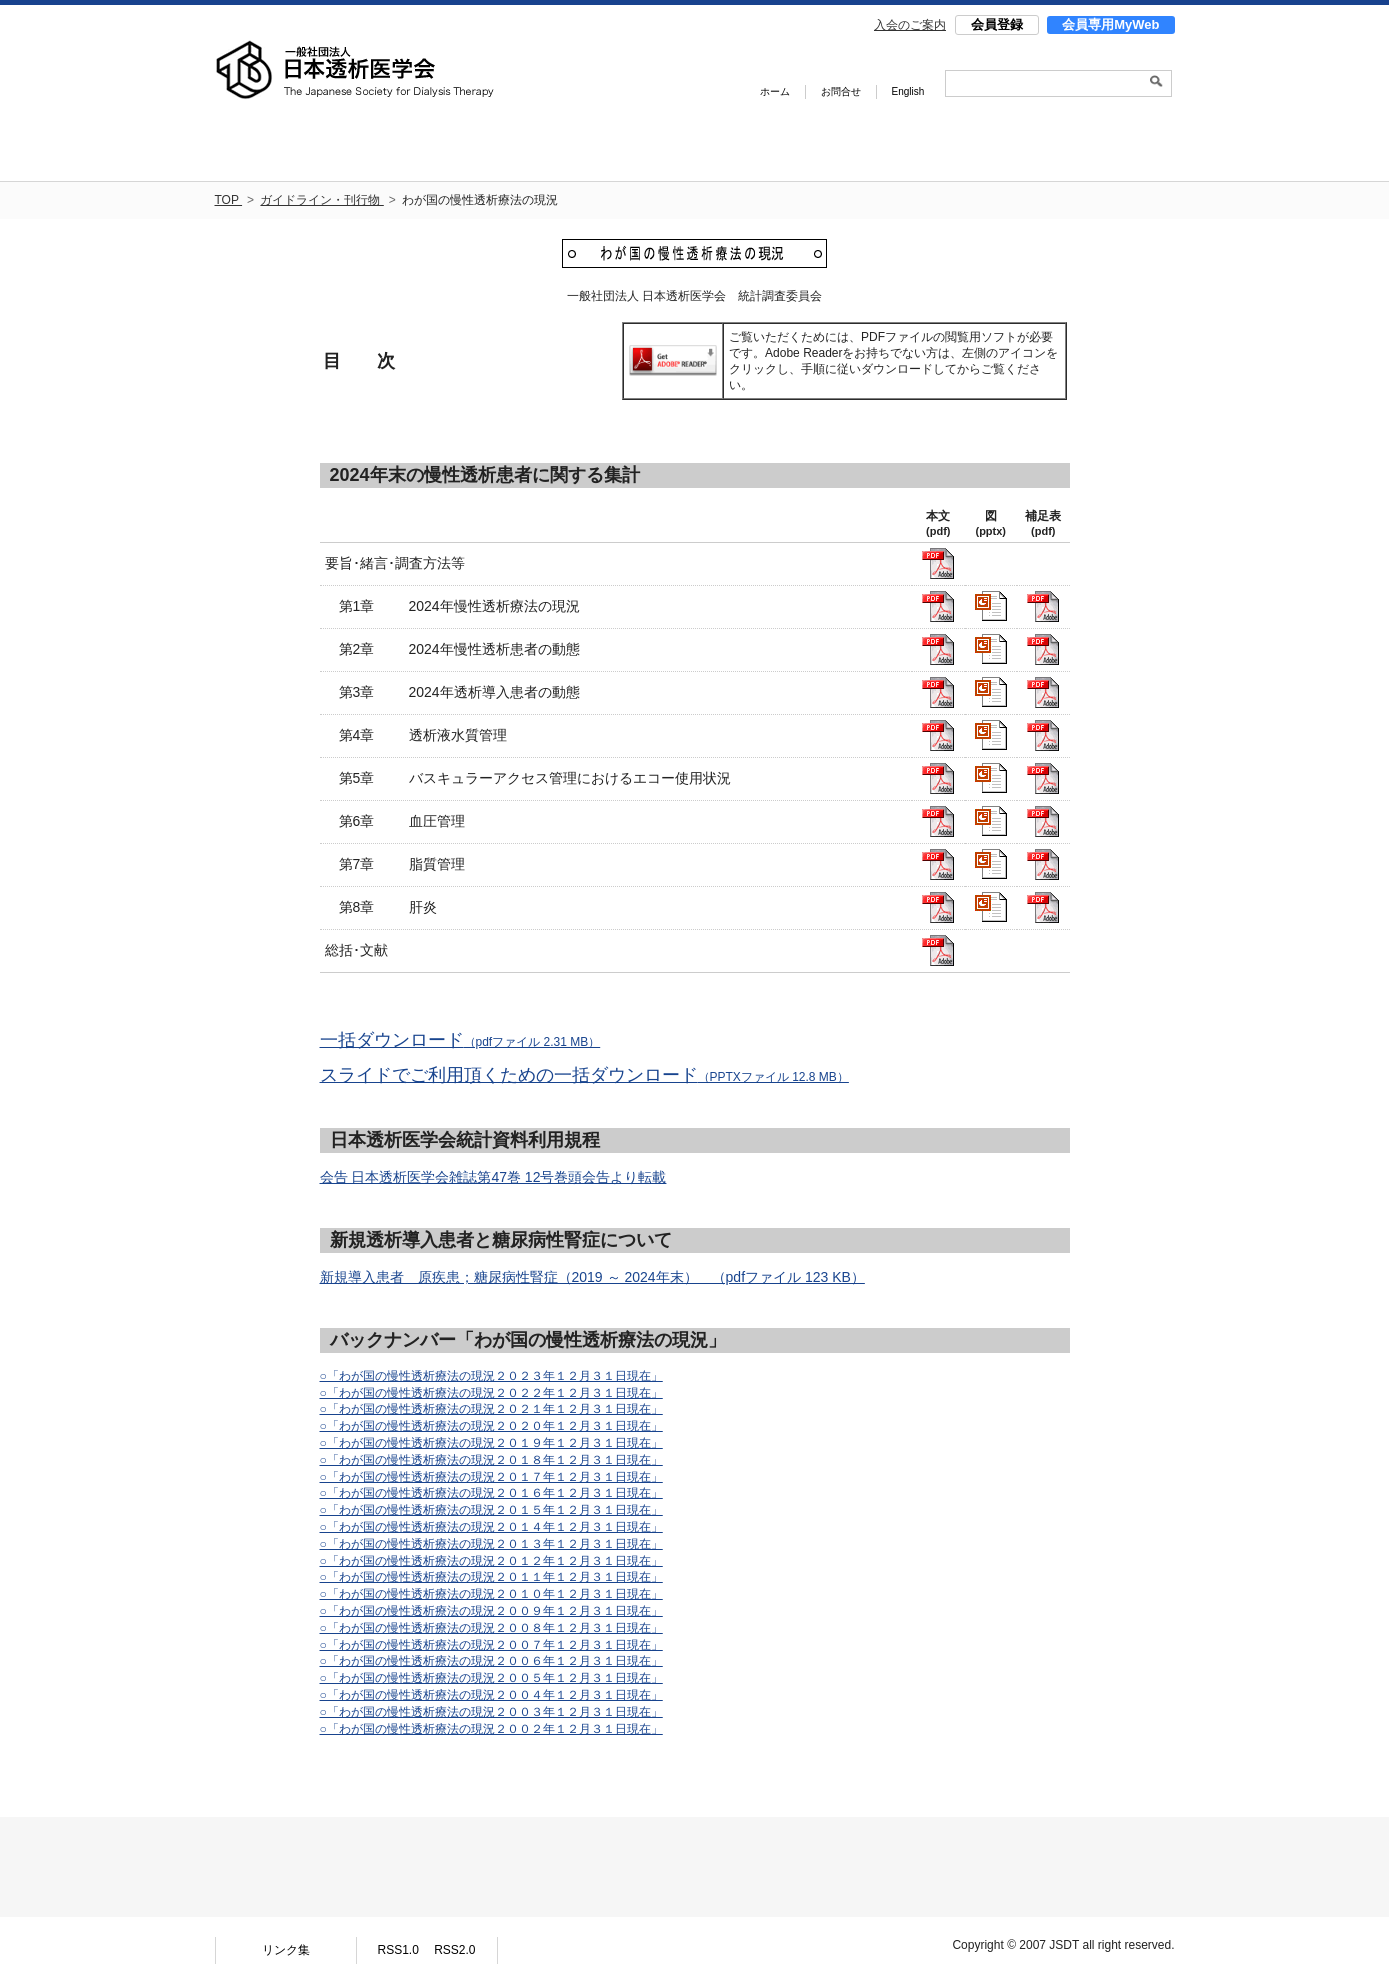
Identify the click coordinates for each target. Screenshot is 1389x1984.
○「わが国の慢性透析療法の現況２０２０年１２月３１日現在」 (491, 1426)
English (908, 91)
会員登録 (997, 24)
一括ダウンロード (460, 1040)
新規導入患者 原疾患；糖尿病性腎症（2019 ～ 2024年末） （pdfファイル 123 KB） (592, 1277)
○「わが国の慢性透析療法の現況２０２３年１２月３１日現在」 (491, 1376)
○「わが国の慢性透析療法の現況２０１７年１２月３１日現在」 (491, 1477)
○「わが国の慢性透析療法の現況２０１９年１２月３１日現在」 (491, 1443)
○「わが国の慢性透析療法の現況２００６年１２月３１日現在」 (491, 1661)
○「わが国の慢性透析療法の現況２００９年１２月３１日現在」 (491, 1611)
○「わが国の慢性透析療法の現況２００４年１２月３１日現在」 (491, 1695)
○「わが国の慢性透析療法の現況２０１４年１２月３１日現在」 (491, 1527)
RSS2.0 (454, 1950)
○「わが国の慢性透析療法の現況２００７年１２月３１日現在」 (491, 1645)
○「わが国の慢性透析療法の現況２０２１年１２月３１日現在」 (491, 1409)
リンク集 (286, 1950)
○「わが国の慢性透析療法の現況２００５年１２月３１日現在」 (491, 1678)
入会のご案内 (910, 25)
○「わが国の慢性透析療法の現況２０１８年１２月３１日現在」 (491, 1460)
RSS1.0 (397, 1950)
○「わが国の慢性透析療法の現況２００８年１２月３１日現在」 (491, 1628)
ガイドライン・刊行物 (321, 200)
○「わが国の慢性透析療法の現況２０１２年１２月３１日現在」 (491, 1561)
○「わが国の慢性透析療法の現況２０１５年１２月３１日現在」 (491, 1510)
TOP (229, 200)
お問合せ (841, 91)
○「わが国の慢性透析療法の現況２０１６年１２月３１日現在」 (491, 1493)
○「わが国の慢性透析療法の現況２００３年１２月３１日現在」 (491, 1712)
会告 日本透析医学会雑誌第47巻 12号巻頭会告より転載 (493, 1177)
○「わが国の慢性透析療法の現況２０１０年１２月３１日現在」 (491, 1594)
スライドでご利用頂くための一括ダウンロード (584, 1075)
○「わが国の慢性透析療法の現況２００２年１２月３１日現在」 (491, 1729)
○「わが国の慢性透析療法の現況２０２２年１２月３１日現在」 (491, 1393)
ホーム (775, 91)
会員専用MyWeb (1110, 24)
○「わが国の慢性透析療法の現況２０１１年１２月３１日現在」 (491, 1577)
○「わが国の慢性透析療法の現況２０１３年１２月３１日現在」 (491, 1544)
